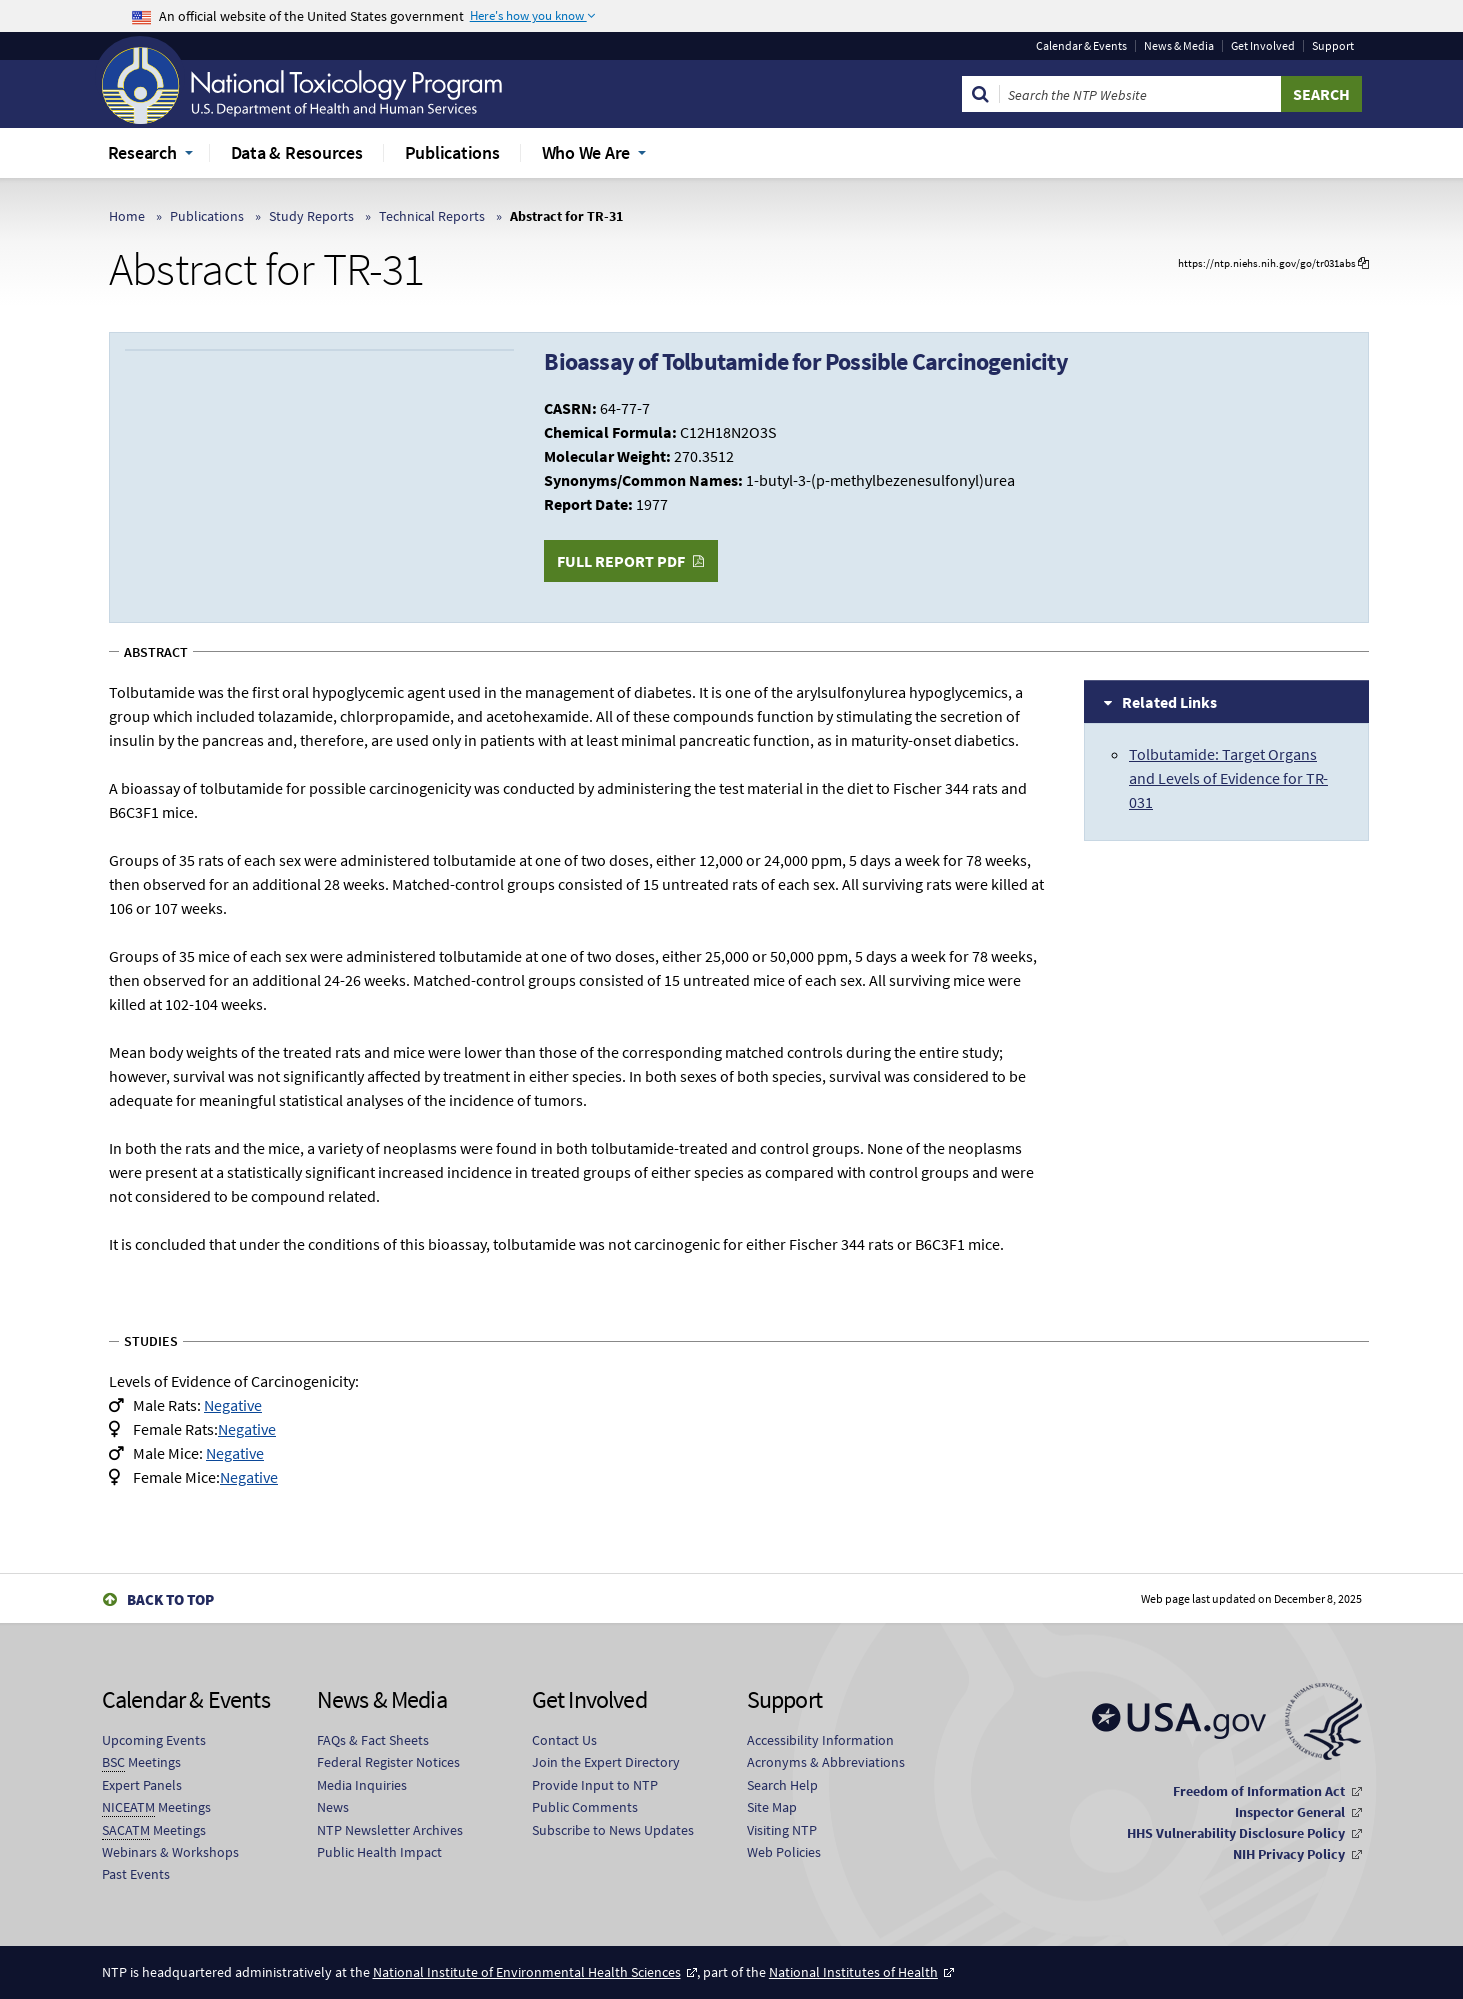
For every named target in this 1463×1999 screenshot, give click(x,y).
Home (127, 216)
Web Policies (784, 1852)
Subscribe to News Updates (613, 1830)
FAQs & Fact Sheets (373, 1740)
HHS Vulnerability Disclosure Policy (1236, 1833)
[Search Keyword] (1140, 94)
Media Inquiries (362, 1785)
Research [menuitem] (142, 152)
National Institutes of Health (853, 1972)
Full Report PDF (621, 561)
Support (1333, 46)
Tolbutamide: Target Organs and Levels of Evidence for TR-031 (1228, 778)
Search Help (782, 1785)
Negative (233, 1405)
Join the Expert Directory (606, 1762)
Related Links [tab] (1169, 702)
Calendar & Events (1081, 46)
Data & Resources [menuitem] (297, 152)
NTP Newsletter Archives (390, 1830)
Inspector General (1290, 1812)
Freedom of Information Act (1259, 1791)
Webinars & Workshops (170, 1852)
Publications (207, 216)
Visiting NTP (782, 1830)
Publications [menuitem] (452, 152)
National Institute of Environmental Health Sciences (527, 1972)
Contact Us (564, 1740)
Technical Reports (432, 216)
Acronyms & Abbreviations (826, 1762)
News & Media (1179, 46)
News (333, 1807)
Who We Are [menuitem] (586, 152)
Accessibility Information (820, 1740)
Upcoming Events (154, 1740)
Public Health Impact (379, 1852)
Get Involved (1263, 46)
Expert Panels (142, 1785)
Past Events (136, 1874)
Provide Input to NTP (595, 1785)
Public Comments (585, 1807)
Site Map (772, 1807)
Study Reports (311, 216)
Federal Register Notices (388, 1762)
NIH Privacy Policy (1289, 1854)
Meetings (141, 1762)
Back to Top (170, 1599)
